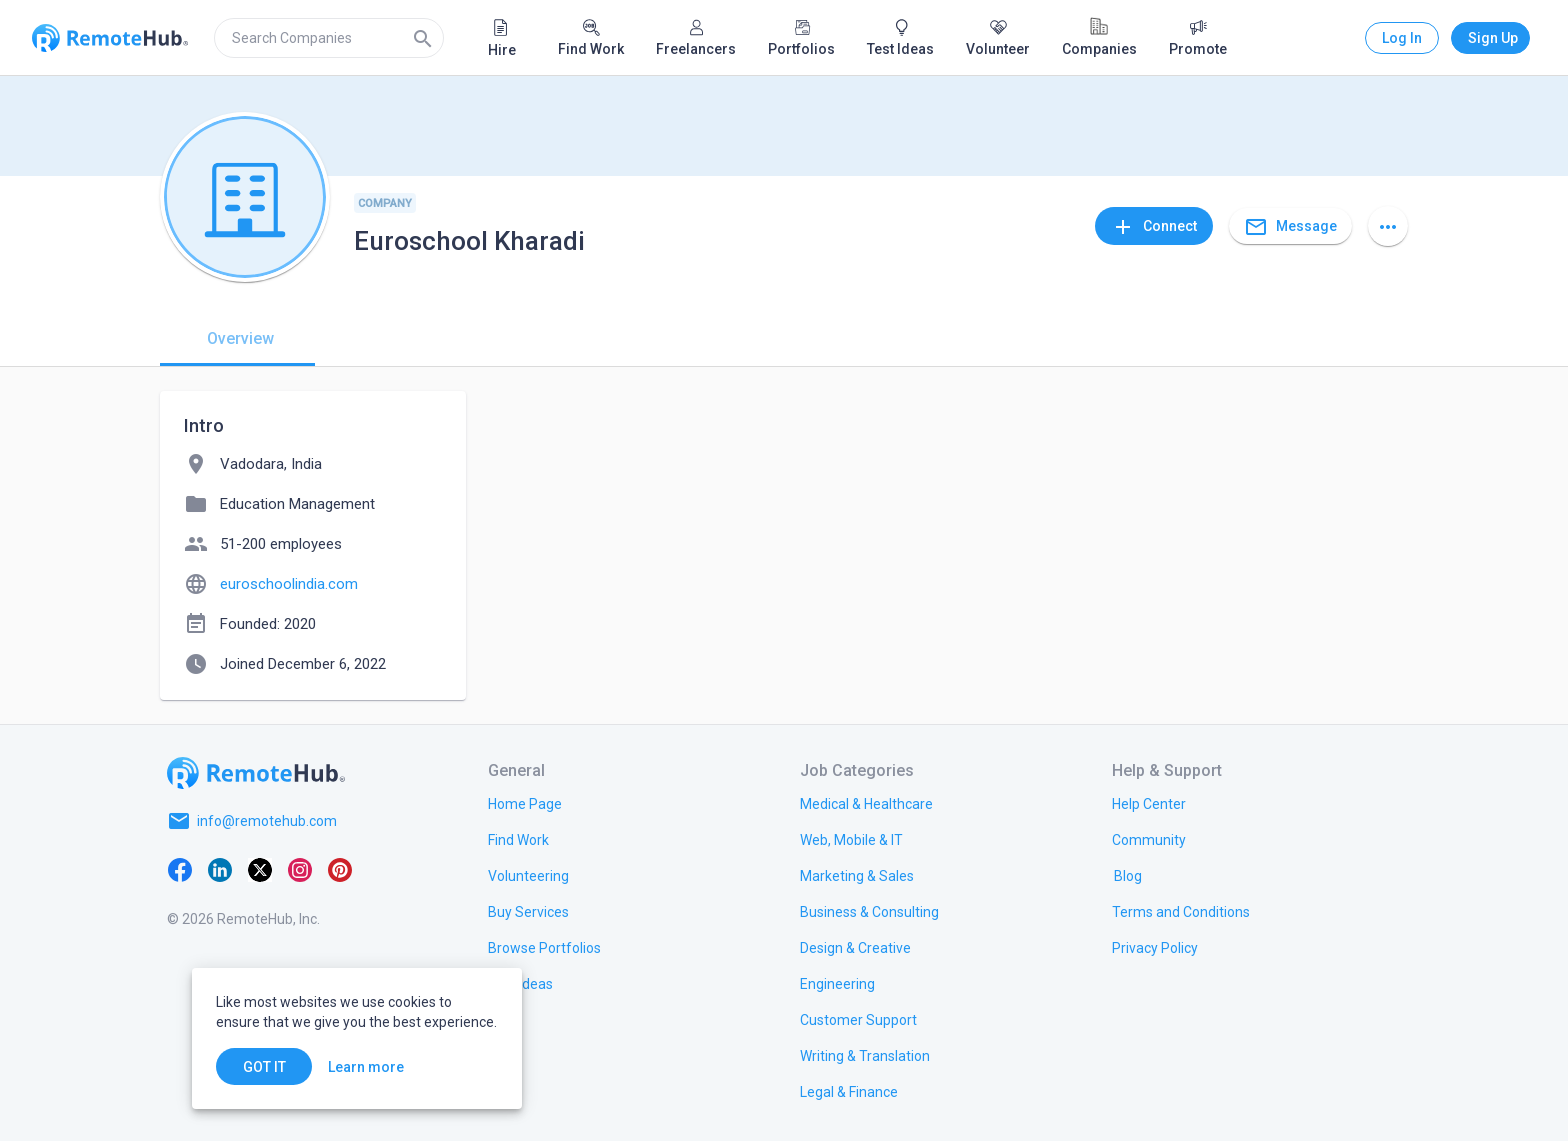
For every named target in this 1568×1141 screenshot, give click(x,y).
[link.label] (1149, 803)
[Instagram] (300, 869)
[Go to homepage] (256, 773)
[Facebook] (180, 869)
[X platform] (260, 869)
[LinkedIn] (220, 869)
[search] (329, 38)
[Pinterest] (340, 869)
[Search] (423, 38)
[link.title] (525, 803)
